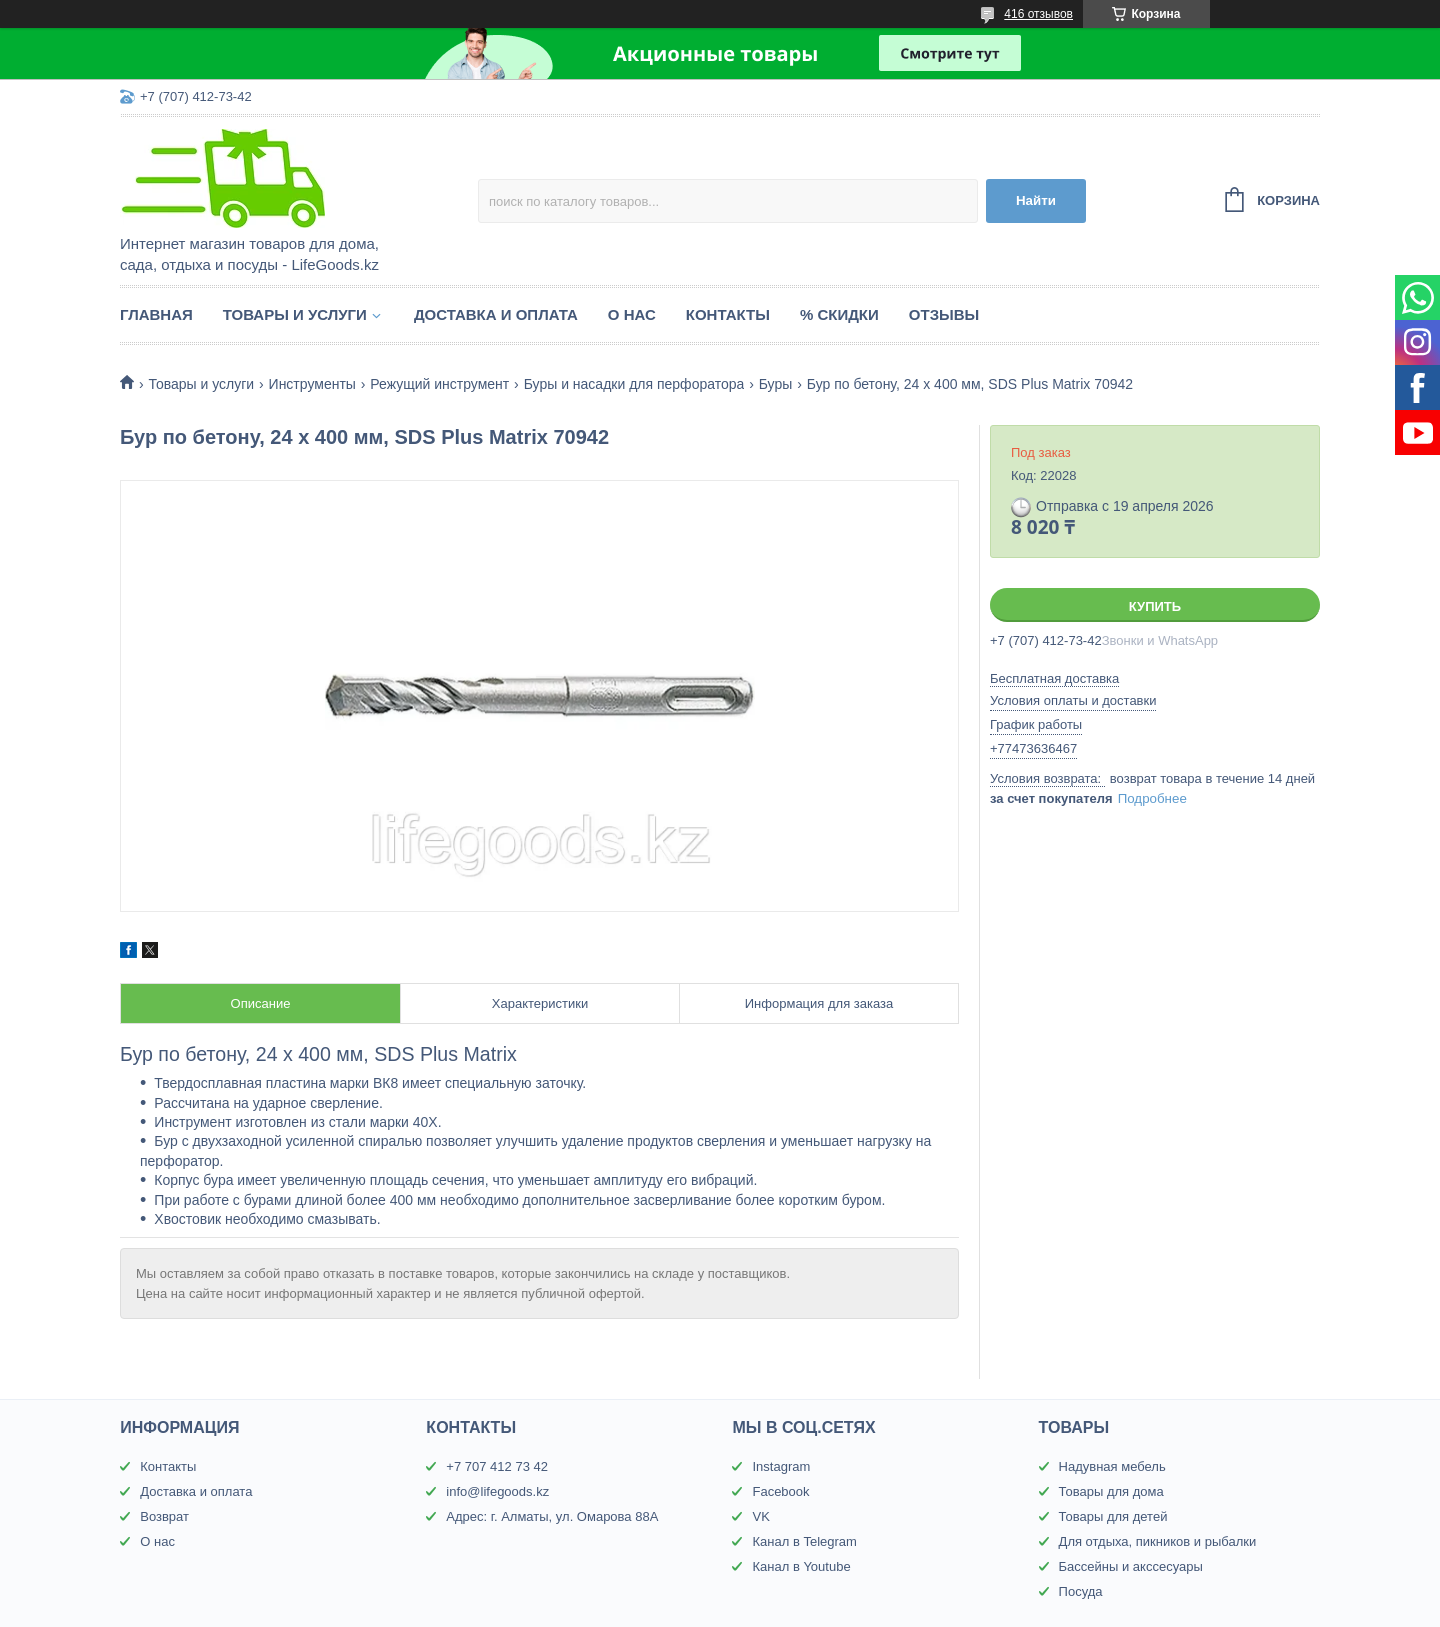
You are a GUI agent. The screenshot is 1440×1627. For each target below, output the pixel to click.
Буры (776, 384)
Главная (156, 314)
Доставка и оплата (496, 314)
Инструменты (312, 384)
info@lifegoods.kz (497, 1491)
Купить (1155, 606)
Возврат (164, 1516)
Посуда (1081, 1591)
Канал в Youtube (801, 1566)
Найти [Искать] (1036, 200)
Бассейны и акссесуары (1131, 1566)
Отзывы (944, 314)
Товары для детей (1113, 1516)
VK (760, 1516)
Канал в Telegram (804, 1541)
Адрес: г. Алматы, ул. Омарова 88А (552, 1516)
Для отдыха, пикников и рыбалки (1158, 1541)
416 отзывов (1038, 14)
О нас (632, 314)
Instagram (781, 1466)
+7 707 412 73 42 (497, 1466)
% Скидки (839, 314)
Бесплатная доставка (1054, 678)
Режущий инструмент (439, 384)
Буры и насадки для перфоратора (634, 384)
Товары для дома (1111, 1491)
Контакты (728, 314)
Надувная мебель (1112, 1466)
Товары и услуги (295, 314)
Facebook (780, 1491)
